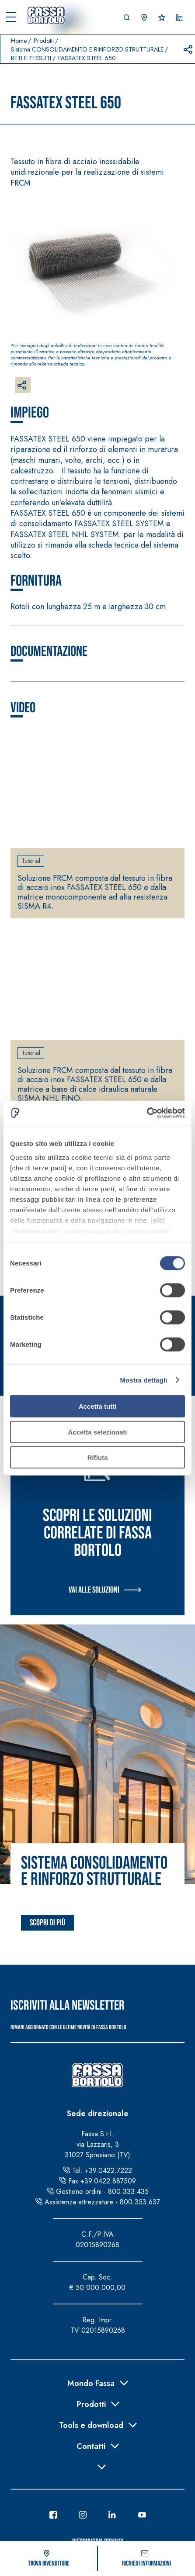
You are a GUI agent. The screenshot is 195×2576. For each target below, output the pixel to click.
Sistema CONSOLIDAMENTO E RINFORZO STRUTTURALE (87, 49)
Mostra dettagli (143, 1379)
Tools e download (91, 2424)
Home (19, 41)
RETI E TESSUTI (31, 58)
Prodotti (44, 41)
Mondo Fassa (91, 2382)
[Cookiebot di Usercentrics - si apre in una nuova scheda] (146, 1112)
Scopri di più (47, 1922)
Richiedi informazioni (146, 2559)
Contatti (91, 2445)
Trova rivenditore (49, 2559)
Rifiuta (97, 1457)
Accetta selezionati (97, 1431)
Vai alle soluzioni (94, 1590)
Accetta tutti (98, 1406)
